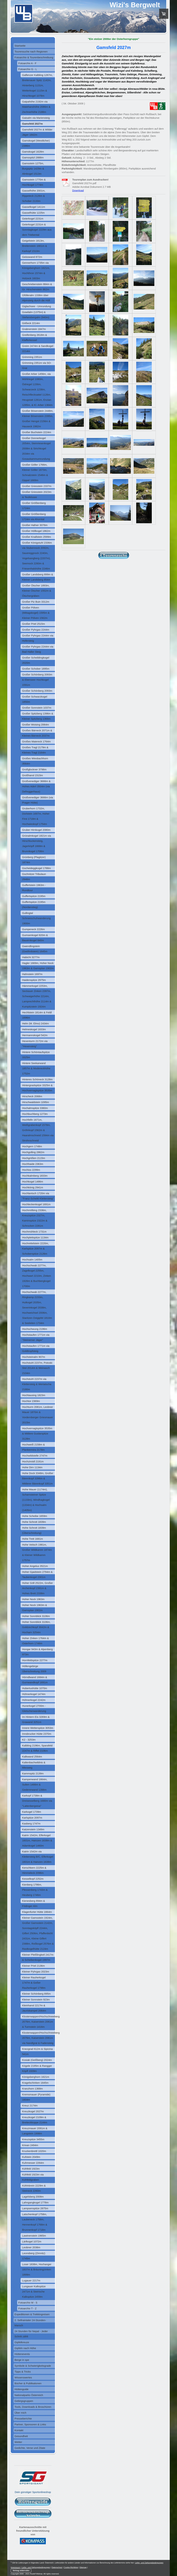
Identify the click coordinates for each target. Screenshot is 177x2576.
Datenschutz (57, 2567)
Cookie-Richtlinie (71, 2567)
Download (78, 190)
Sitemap (83, 2567)
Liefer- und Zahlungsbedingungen (149, 2563)
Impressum (15, 2567)
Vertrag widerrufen (21, 2570)
